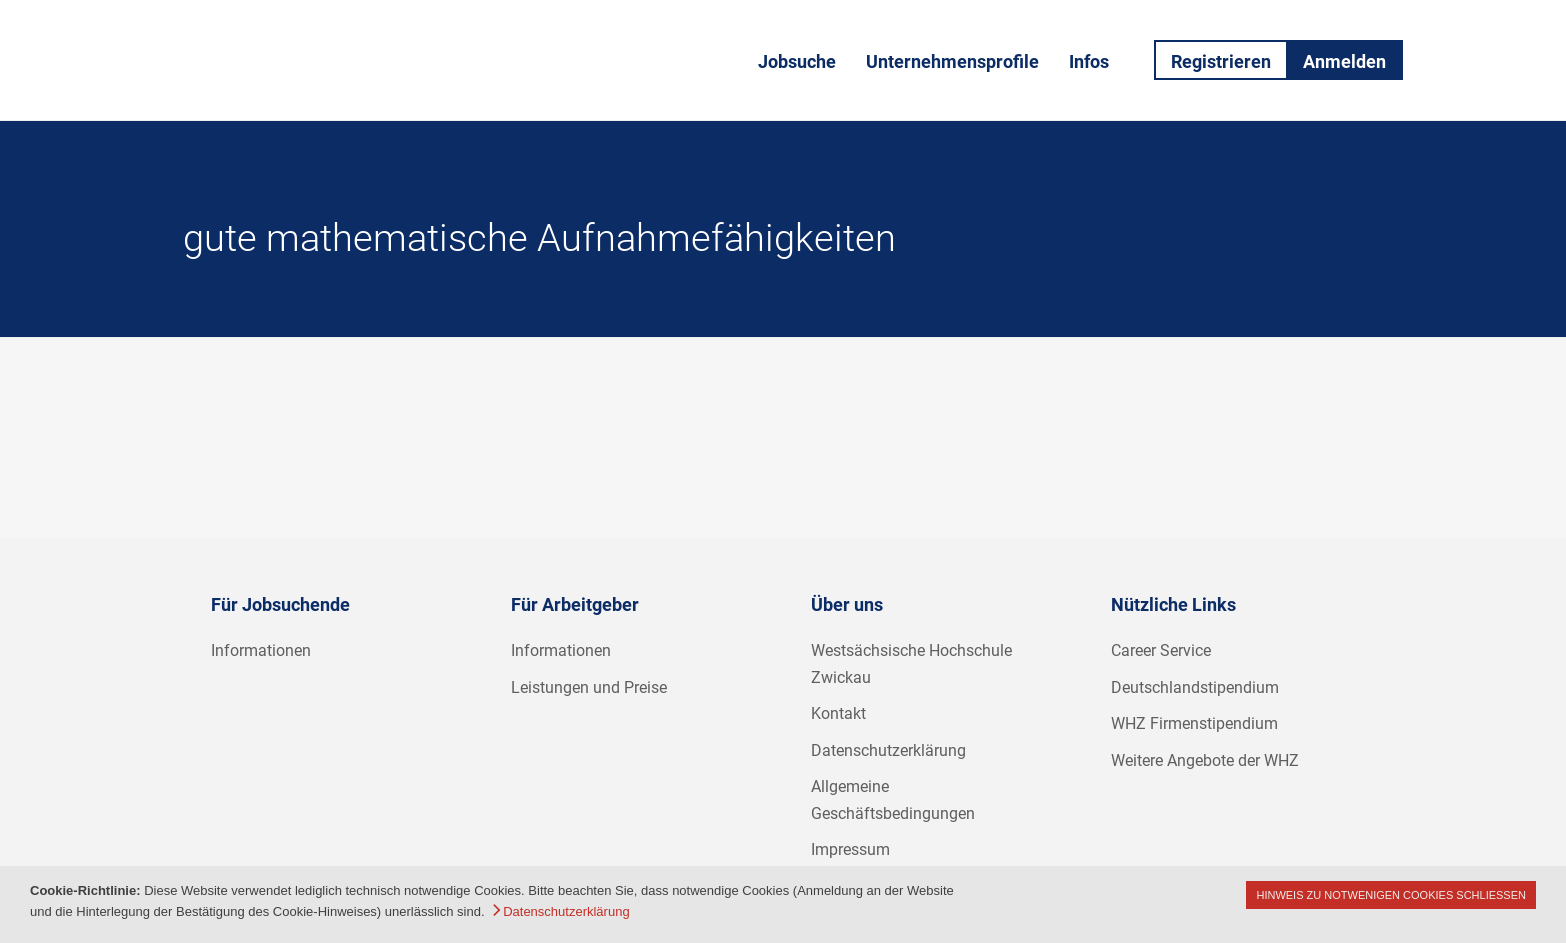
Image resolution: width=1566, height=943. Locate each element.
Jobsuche (797, 61)
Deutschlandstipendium (1195, 687)
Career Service (1161, 650)
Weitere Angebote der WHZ (1205, 760)
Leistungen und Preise (589, 687)
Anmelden (1344, 61)
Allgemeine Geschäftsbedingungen (893, 800)
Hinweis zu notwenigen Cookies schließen (1391, 895)
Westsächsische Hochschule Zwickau (911, 664)
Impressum (850, 849)
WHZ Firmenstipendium (1194, 723)
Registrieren (1221, 61)
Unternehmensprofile (952, 61)
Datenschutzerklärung (888, 750)
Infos (1089, 61)
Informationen (261, 650)
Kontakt (838, 713)
